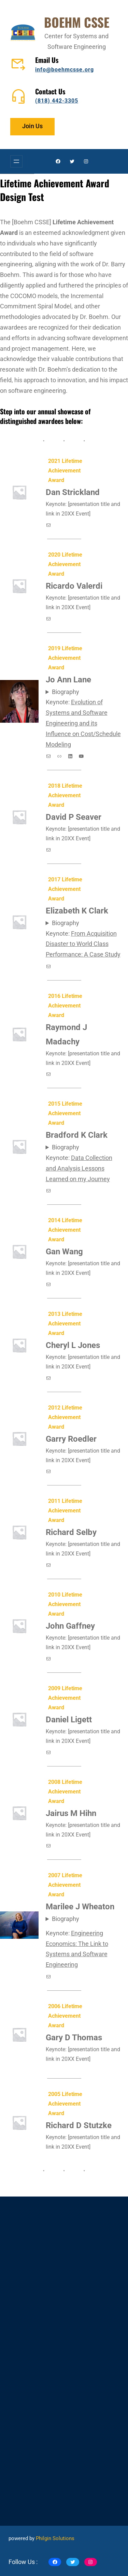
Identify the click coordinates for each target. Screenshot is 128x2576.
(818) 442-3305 (56, 100)
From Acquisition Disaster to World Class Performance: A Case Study (83, 944)
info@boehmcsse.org (64, 69)
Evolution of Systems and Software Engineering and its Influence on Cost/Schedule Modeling (83, 723)
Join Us (32, 126)
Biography (65, 692)
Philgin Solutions (55, 2538)
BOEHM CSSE (76, 22)
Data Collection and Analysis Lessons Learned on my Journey (79, 1168)
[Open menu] (16, 161)
